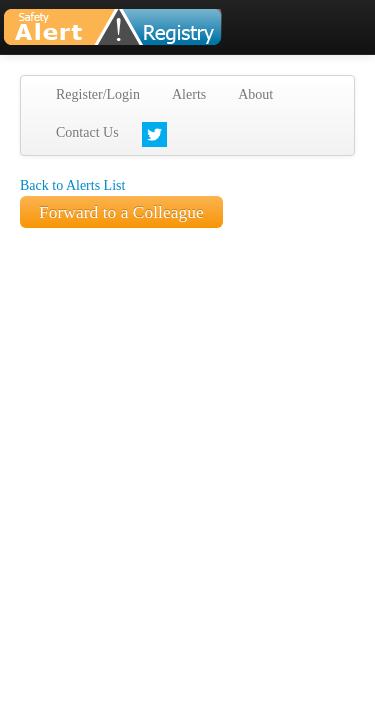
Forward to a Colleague (121, 212)
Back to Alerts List (72, 185)
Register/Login (98, 94)
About (255, 94)
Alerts (189, 94)
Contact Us (87, 132)
